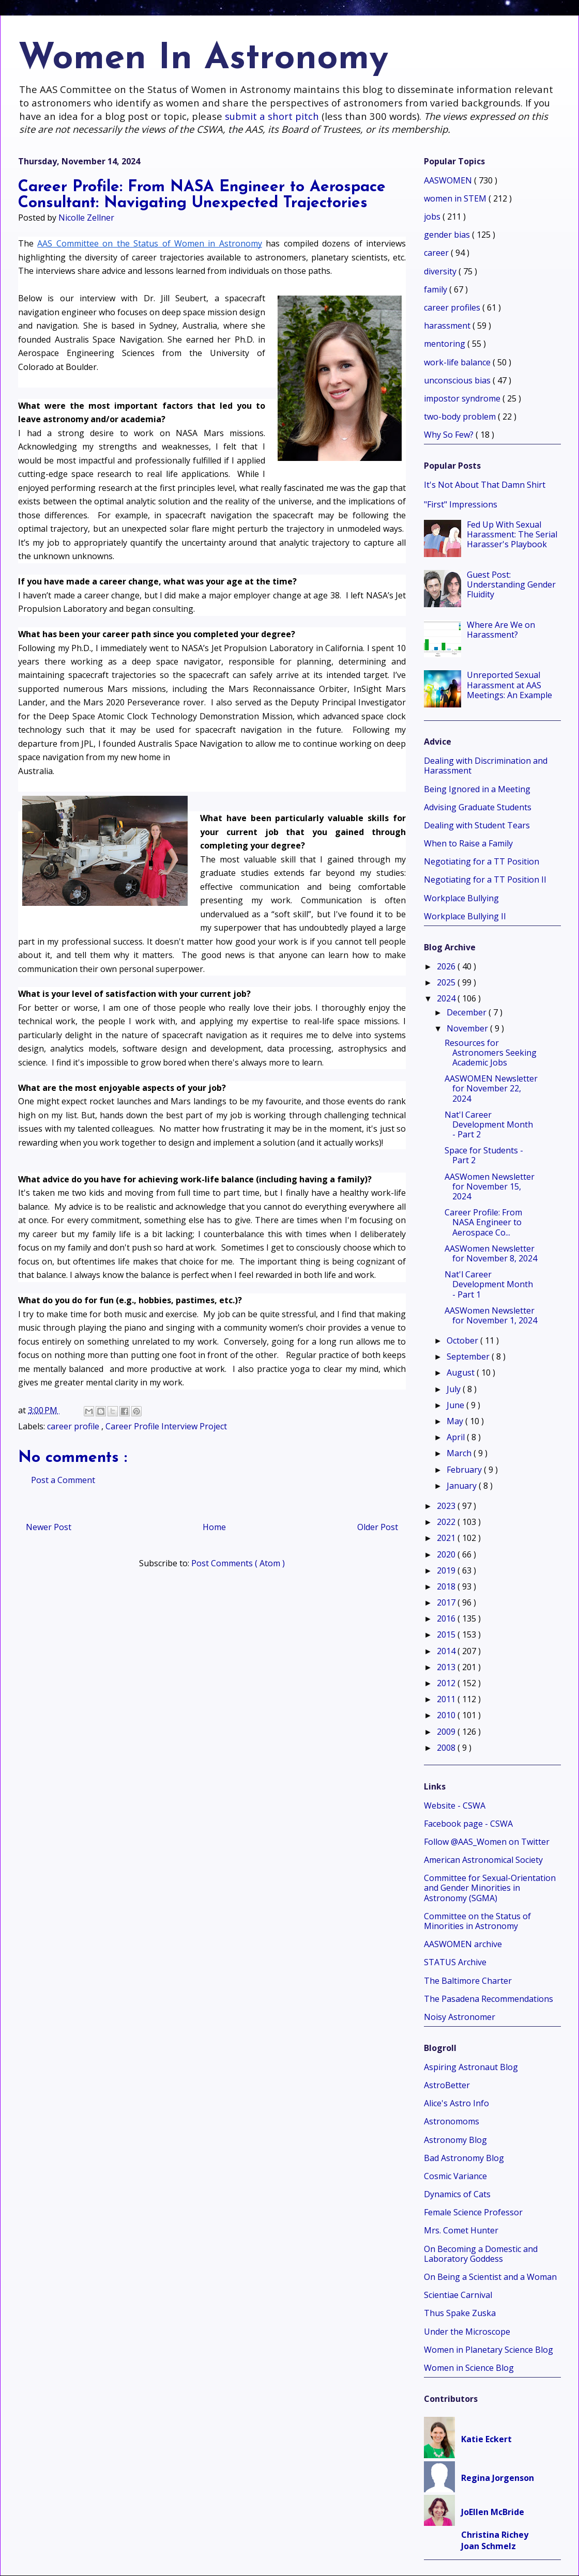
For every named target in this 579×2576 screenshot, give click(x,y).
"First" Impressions (460, 504)
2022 (447, 1522)
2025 (447, 982)
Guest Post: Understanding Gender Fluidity (511, 584)
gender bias (448, 234)
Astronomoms (451, 2121)
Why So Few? (450, 434)
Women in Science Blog (469, 2367)
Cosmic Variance (455, 2176)
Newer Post (48, 1527)
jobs (433, 216)
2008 (447, 1747)
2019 (447, 1570)
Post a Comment (63, 1480)
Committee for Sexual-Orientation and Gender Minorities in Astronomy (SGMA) (490, 1887)
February (465, 1469)
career (437, 252)
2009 (447, 1731)
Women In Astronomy (203, 59)
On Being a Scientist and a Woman (490, 2276)
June (456, 1405)
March (460, 1453)
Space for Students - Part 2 (484, 1155)
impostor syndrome (463, 398)
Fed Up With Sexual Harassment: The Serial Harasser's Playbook (512, 534)
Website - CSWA (454, 1805)
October (463, 1340)
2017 (447, 1602)
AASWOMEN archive (463, 1944)
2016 (447, 1618)
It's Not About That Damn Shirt (484, 484)
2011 (447, 1699)
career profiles (453, 307)
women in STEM (456, 198)
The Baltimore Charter (468, 1980)
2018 (447, 1586)
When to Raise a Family (468, 843)
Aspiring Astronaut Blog (471, 2067)
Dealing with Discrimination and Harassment (485, 765)
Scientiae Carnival (458, 2295)
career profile (74, 1426)
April (457, 1437)
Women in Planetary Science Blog (488, 2349)
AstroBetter (447, 2085)
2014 (447, 1651)
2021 (447, 1538)
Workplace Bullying (461, 898)
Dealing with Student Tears (477, 825)
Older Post (377, 1527)
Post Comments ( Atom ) (238, 1563)
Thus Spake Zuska (460, 2313)
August (462, 1372)
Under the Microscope (467, 2331)
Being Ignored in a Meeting (477, 789)
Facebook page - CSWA (468, 1823)
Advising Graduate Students (477, 807)
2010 (447, 1715)
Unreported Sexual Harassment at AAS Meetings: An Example (509, 684)
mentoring (445, 343)
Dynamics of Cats (457, 2194)
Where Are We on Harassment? (501, 629)
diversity (441, 271)
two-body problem (461, 416)
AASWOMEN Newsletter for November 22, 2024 (491, 1088)
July (455, 1389)
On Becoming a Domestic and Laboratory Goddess (481, 2253)
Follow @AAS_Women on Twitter (487, 1841)
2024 (447, 998)
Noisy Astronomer (459, 2017)
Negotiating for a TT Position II (485, 879)
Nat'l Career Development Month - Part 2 (489, 1124)
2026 (447, 966)
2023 (447, 1505)
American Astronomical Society (483, 1859)
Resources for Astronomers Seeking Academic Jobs (491, 1052)
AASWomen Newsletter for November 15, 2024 (490, 1186)
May (456, 1421)
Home (214, 1527)
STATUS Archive (455, 1962)
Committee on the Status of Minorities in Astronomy (477, 1921)
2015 (447, 1634)
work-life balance (458, 362)
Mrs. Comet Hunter (461, 2230)
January (463, 1485)
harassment (448, 325)
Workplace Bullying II (465, 916)
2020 (447, 1554)
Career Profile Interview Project (166, 1426)
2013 (447, 1667)
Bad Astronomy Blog (464, 2158)
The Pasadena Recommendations (488, 1998)
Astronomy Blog (455, 2140)
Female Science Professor (473, 2212)
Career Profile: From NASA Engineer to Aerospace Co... (483, 1222)
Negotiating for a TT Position (481, 861)
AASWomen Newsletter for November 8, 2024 (491, 1253)
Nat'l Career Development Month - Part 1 (489, 1284)
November (468, 1028)
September (469, 1356)
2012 (447, 1683)
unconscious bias (458, 380)
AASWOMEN (449, 180)
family (436, 289)
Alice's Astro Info (456, 2103)
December (468, 1012)
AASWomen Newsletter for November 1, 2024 (491, 1315)
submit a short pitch (272, 116)
